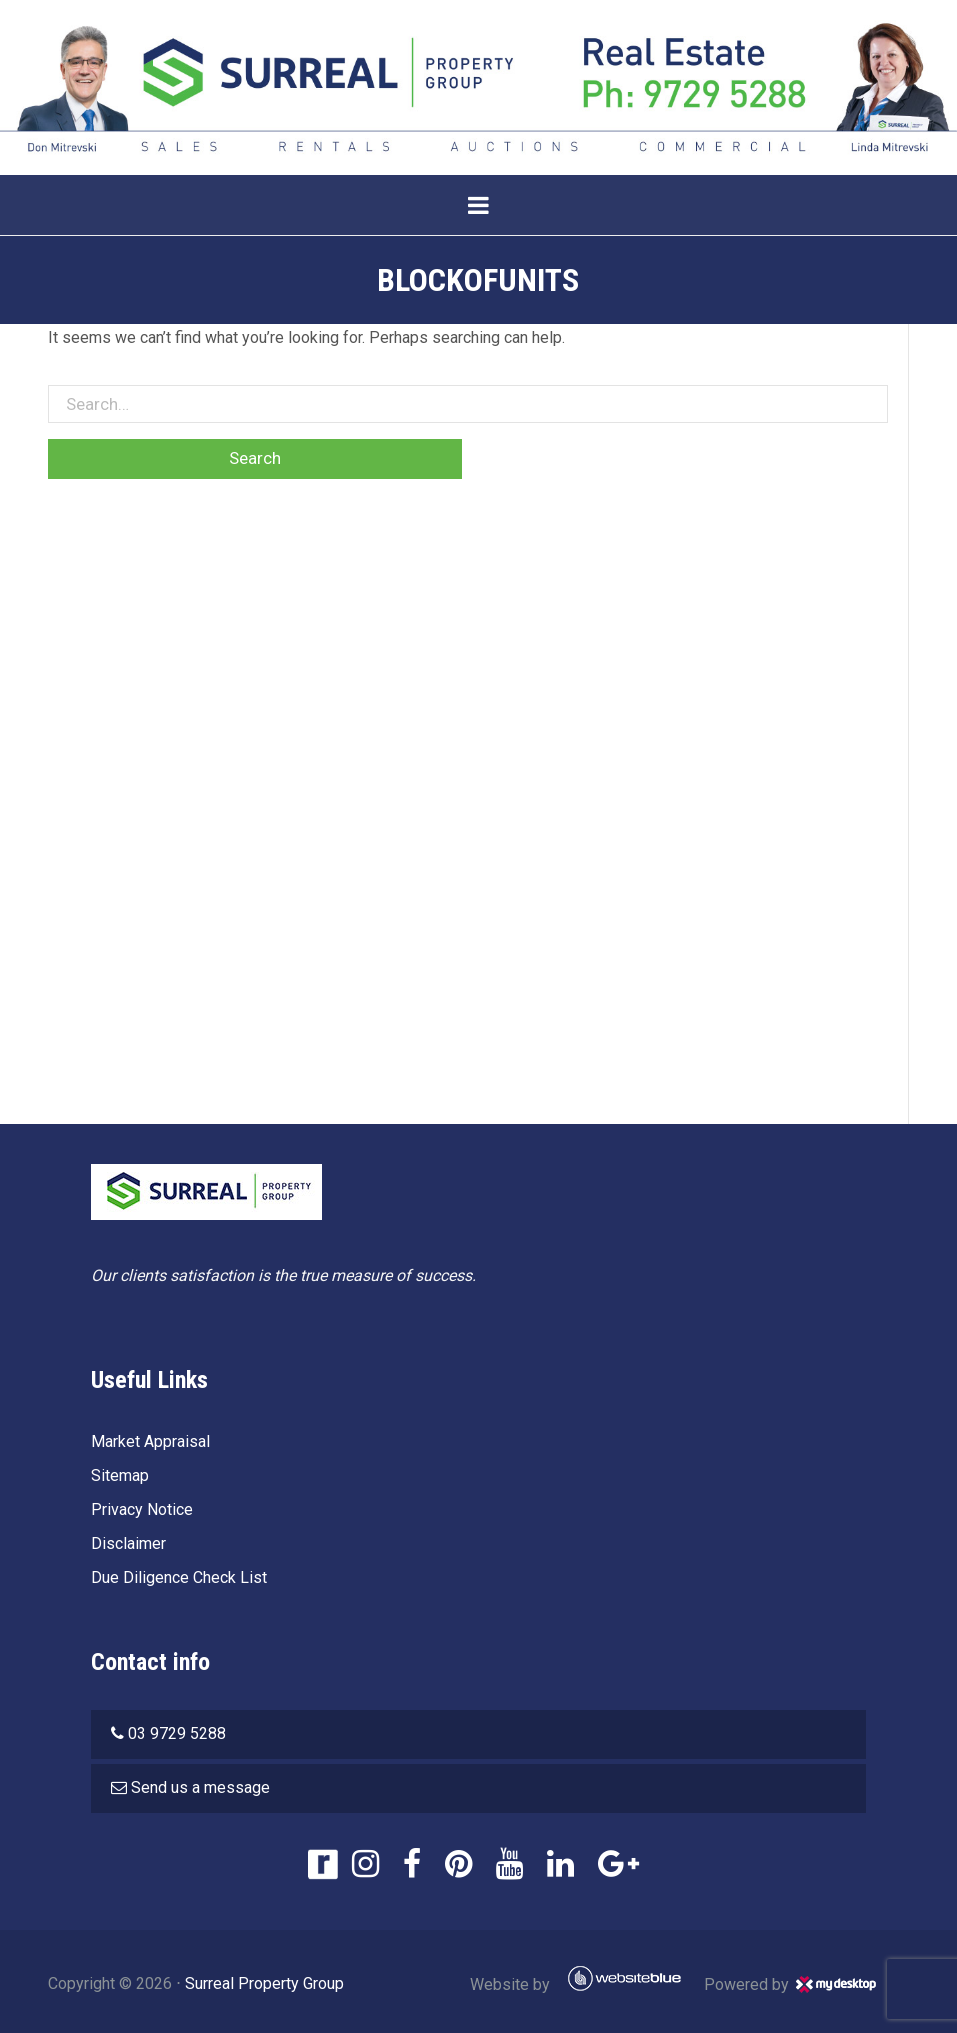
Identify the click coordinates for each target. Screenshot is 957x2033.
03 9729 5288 (177, 1733)
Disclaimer (128, 1543)
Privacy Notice (142, 1509)
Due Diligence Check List (179, 1577)
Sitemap (120, 1475)
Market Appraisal (150, 1441)
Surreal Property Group (264, 1983)
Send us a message (200, 1787)
